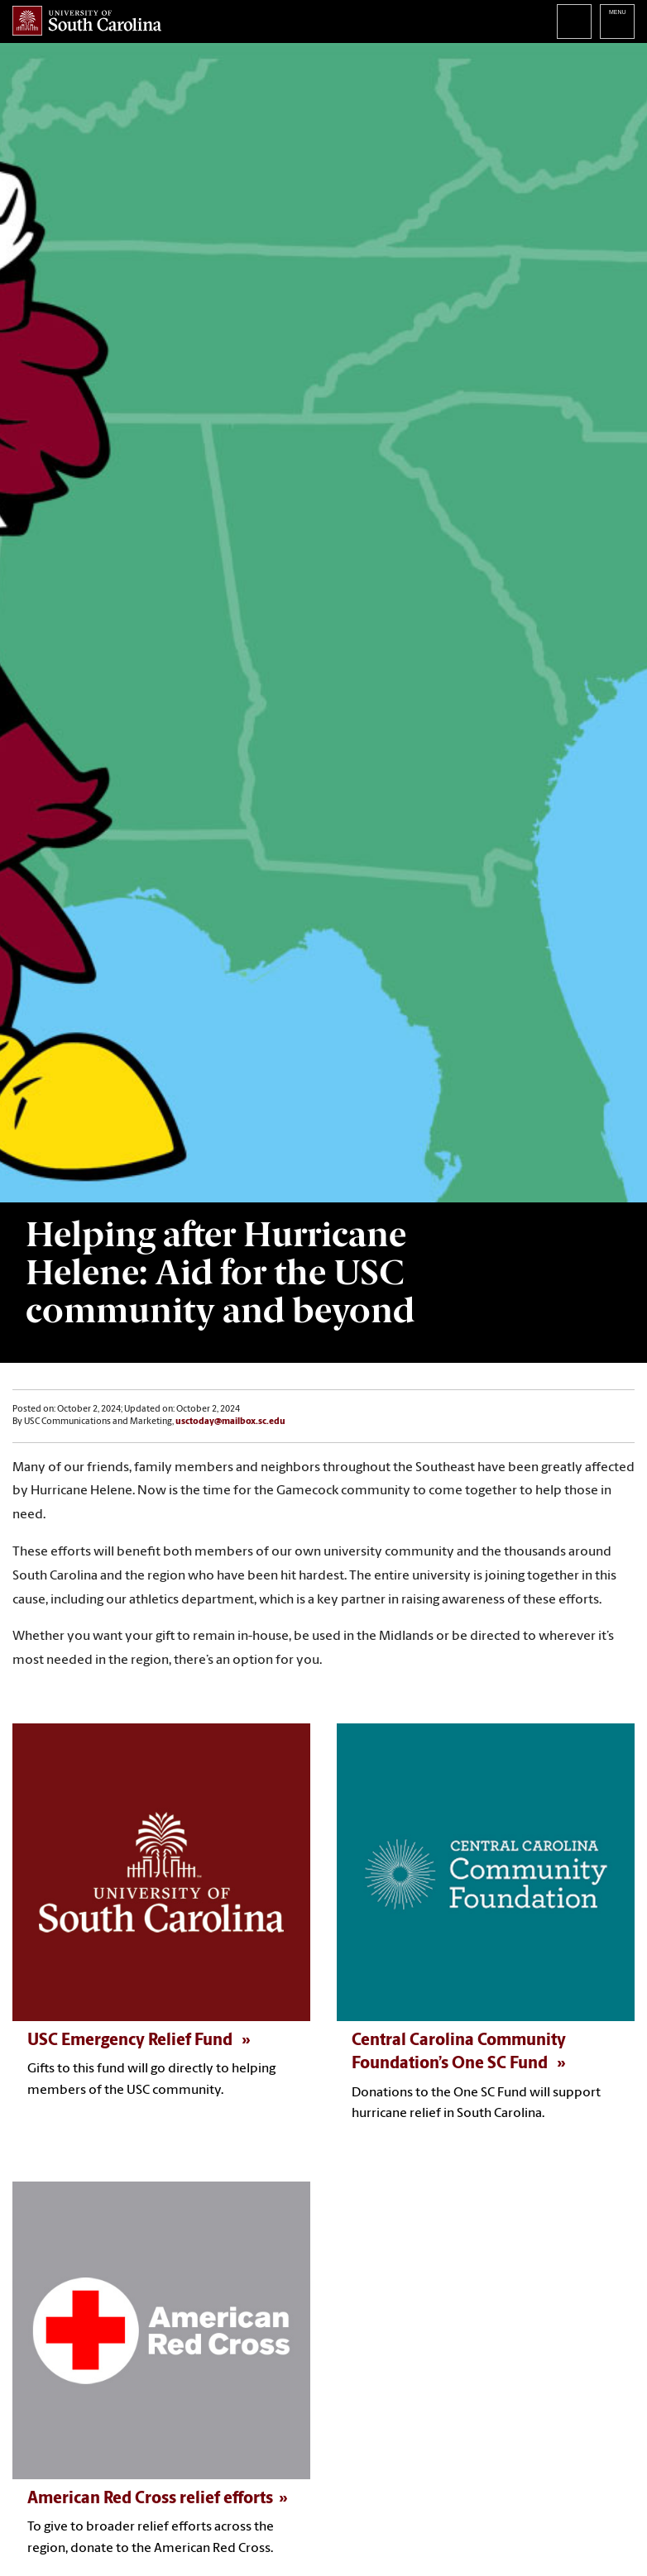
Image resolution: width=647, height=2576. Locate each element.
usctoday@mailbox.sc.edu (230, 1422)
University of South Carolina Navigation (617, 21)
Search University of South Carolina (574, 21)
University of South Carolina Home (86, 20)
